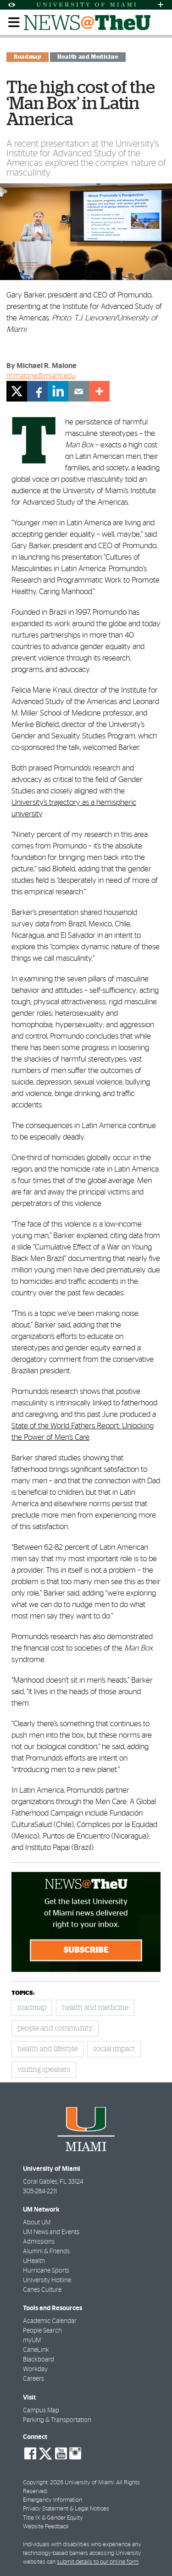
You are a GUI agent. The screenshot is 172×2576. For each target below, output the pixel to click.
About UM (36, 2222)
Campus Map (41, 2410)
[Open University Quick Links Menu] (160, 5)
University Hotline (47, 2280)
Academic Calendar (50, 2321)
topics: (22, 1993)
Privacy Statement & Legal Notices (66, 2509)
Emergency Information (52, 2500)
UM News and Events (51, 2232)
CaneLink (36, 2350)
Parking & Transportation (57, 2420)
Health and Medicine (87, 57)
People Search (42, 2331)
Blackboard (38, 2359)
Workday (35, 2369)
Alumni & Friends (46, 2251)
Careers (33, 2379)
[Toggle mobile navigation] (14, 22)
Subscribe (86, 1950)
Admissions (39, 2242)
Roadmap (27, 57)
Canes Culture (42, 2290)
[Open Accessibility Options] (11, 5)
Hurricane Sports (46, 2271)
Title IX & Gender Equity (53, 2518)
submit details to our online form (98, 2562)
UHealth (34, 2261)
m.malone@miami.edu (41, 376)
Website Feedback (46, 2527)
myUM (32, 2340)
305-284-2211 (40, 2191)
